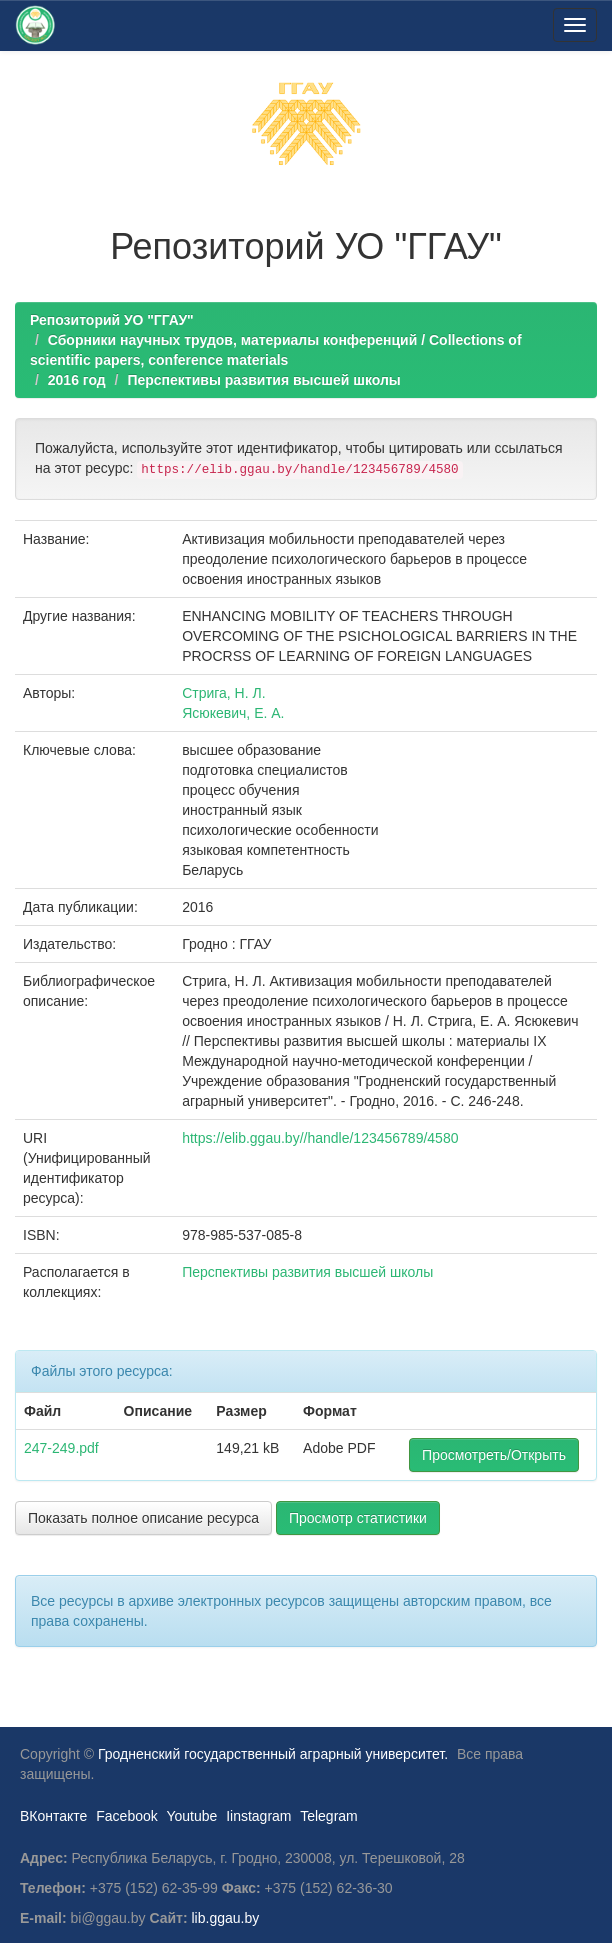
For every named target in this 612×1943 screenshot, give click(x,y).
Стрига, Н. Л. (223, 693)
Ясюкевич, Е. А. (233, 713)
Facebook (126, 1816)
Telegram (329, 1816)
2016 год (77, 380)
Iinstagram (258, 1816)
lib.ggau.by (226, 1918)
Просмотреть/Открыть (494, 1455)
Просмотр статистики (358, 1518)
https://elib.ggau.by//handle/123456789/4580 (320, 1138)
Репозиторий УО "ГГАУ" (112, 320)
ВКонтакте (53, 1816)
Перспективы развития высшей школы (263, 380)
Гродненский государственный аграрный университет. (273, 1754)
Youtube (191, 1816)
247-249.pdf (61, 1448)
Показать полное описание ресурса (143, 1518)
